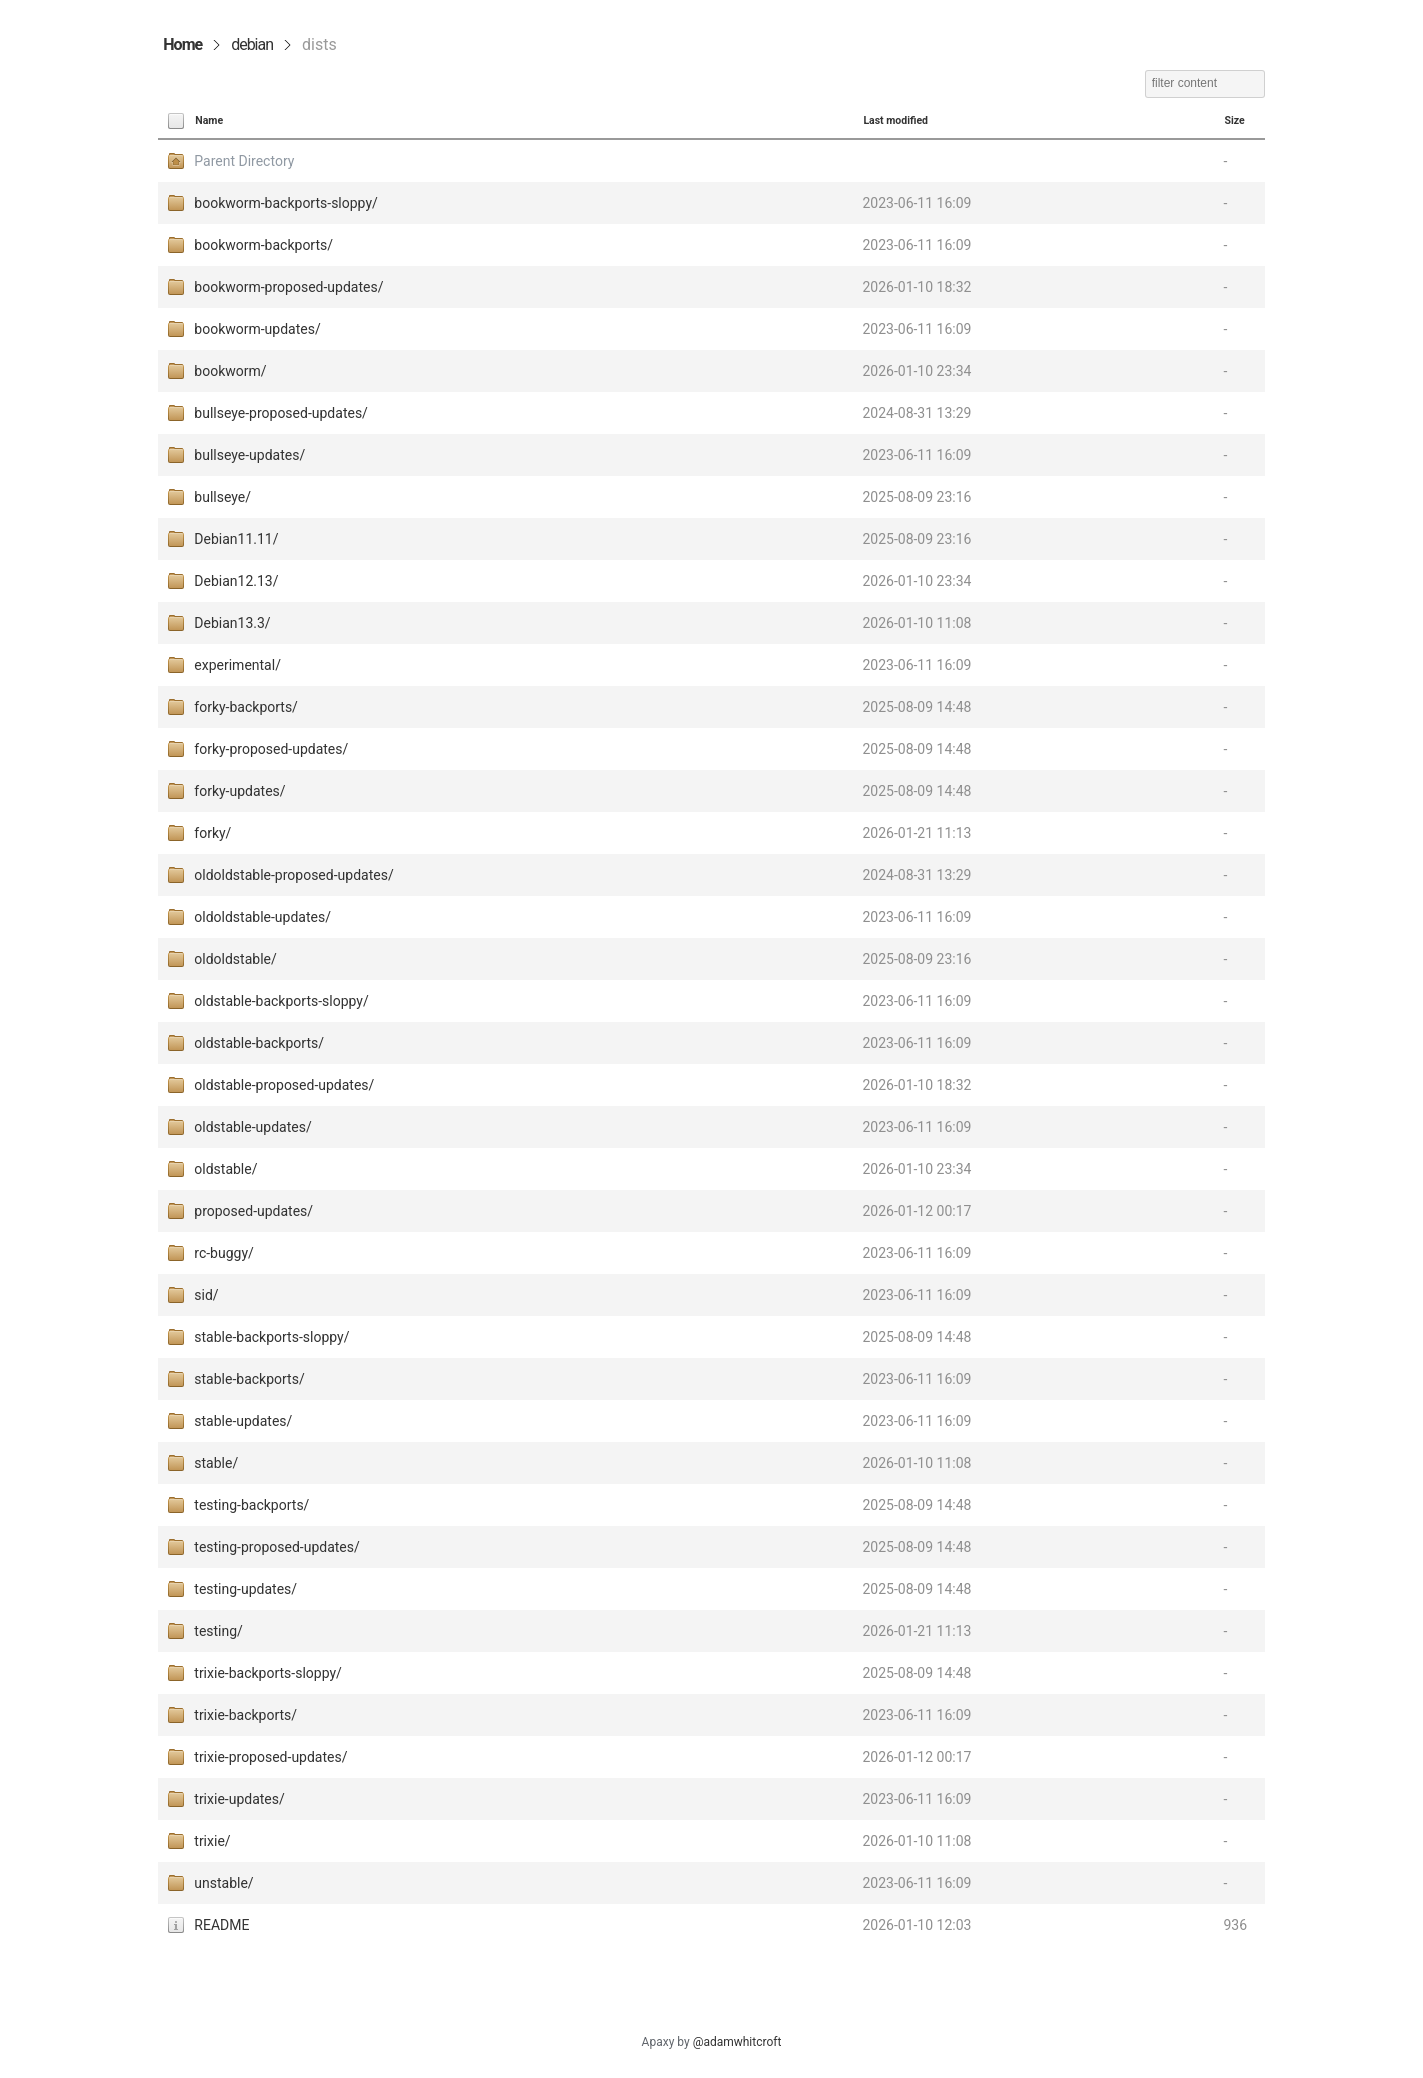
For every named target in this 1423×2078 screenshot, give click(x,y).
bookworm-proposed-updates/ (288, 287)
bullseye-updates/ (249, 455)
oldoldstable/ (235, 959)
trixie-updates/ (239, 1799)
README (221, 1925)
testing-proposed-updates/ (276, 1547)
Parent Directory (244, 161)
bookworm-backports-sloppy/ (286, 203)
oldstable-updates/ (252, 1127)
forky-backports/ (246, 707)
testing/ (218, 1631)
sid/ (206, 1295)
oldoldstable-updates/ (262, 917)
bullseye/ (222, 497)
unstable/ (223, 1883)
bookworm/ (230, 371)
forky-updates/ (239, 791)
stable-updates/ (243, 1421)
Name (209, 120)
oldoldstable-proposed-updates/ (293, 875)
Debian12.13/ (236, 581)
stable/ (216, 1463)
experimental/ (237, 665)
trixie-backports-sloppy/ (268, 1673)
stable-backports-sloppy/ (271, 1337)
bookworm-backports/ (263, 245)
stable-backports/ (249, 1379)
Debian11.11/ (236, 539)
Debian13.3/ (232, 623)
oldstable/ (225, 1169)
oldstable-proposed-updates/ (284, 1085)
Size (1234, 120)
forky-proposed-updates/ (271, 749)
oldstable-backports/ (259, 1043)
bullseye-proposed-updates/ (281, 413)
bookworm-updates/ (257, 329)
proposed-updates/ (253, 1211)
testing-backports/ (251, 1505)
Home (182, 44)
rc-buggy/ (224, 1253)
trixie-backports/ (245, 1715)
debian (252, 44)
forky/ (212, 833)
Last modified (895, 120)
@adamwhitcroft (737, 2042)
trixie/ (212, 1841)
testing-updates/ (245, 1589)
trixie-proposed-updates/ (270, 1757)
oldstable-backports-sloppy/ (281, 1001)
